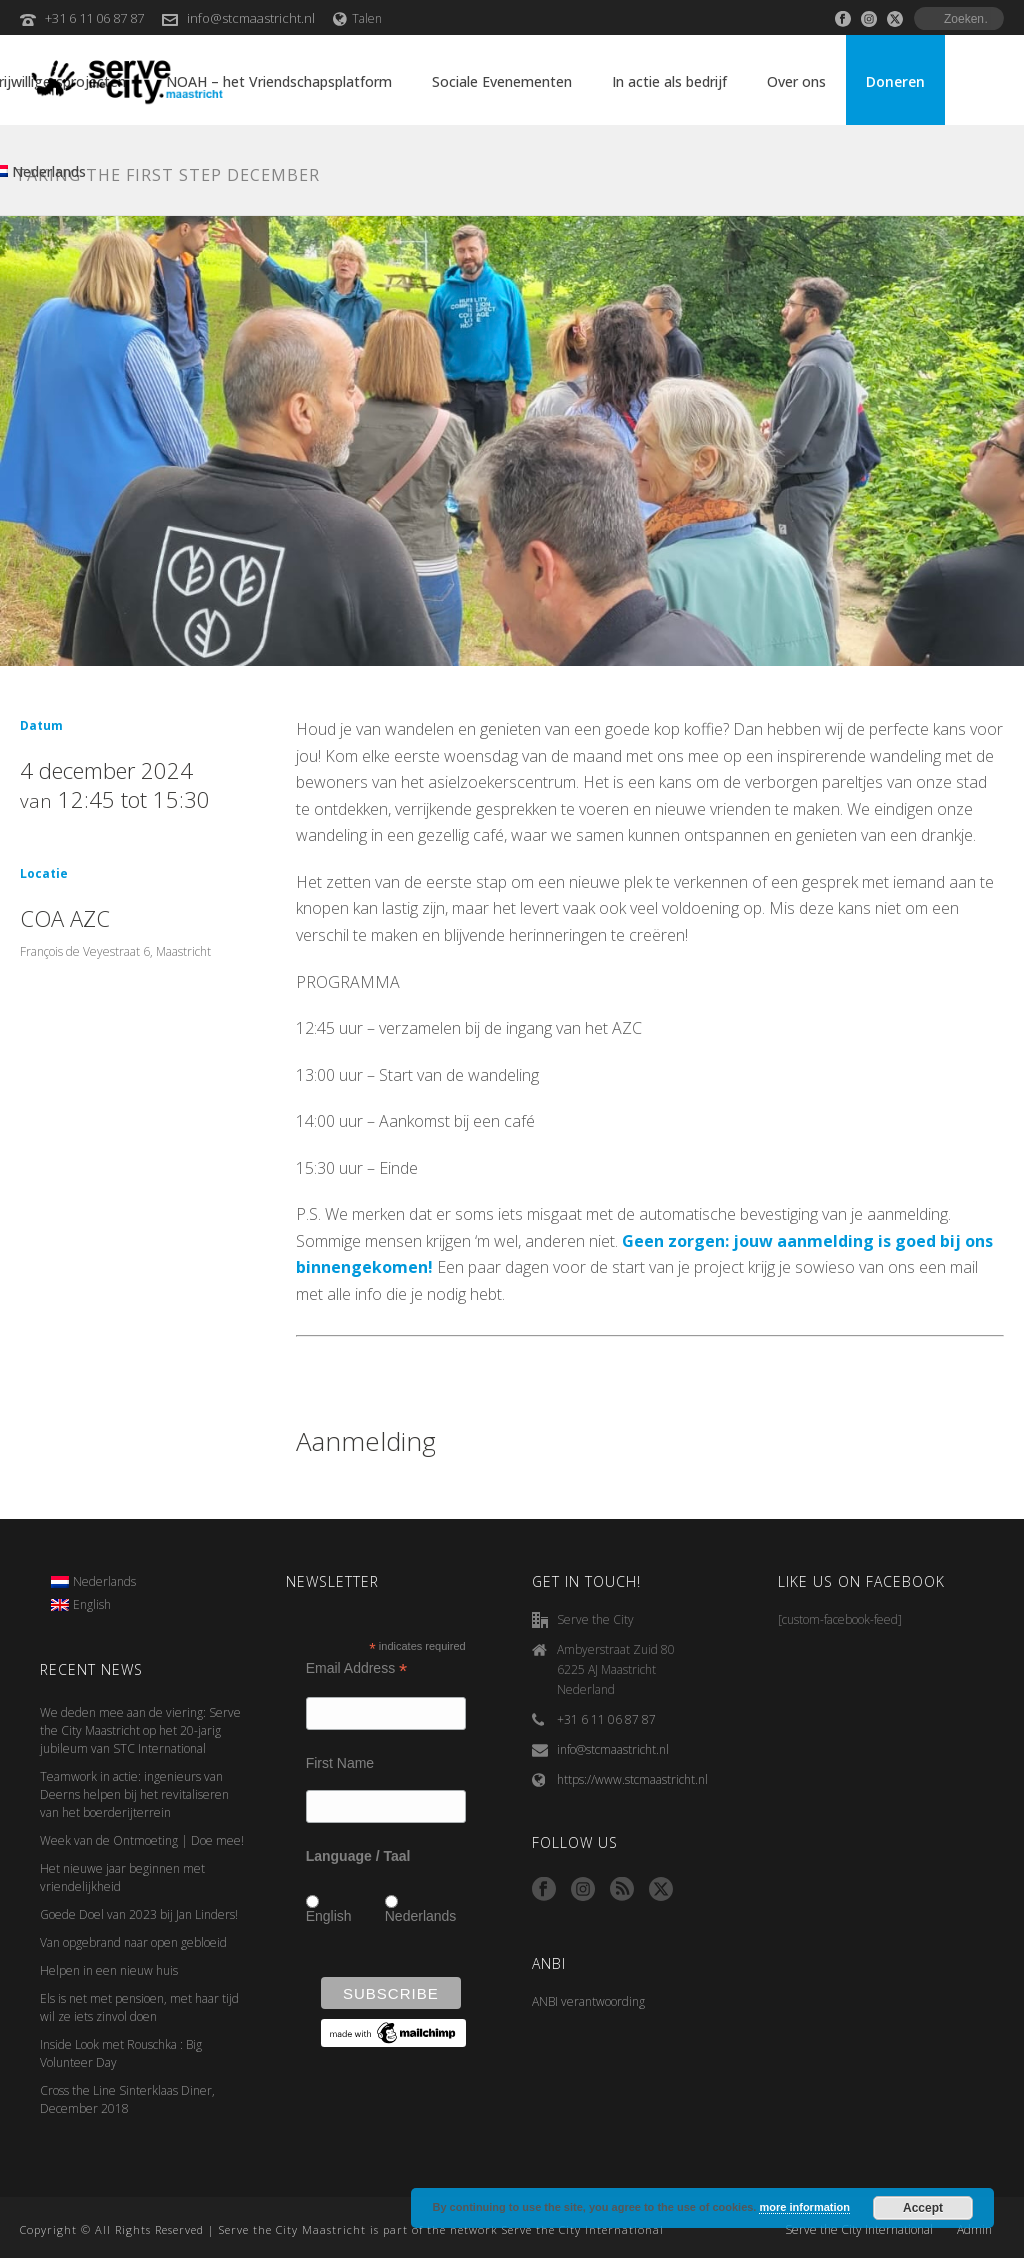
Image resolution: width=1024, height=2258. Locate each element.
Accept (923, 2208)
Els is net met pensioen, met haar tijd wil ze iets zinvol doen (139, 2007)
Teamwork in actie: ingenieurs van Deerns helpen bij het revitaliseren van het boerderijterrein (134, 1794)
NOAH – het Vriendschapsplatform (279, 81)
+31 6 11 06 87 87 (94, 18)
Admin (974, 2230)
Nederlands (421, 1916)
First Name (340, 1763)
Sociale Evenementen (502, 81)
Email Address (357, 1668)
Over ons (796, 81)
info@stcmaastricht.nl (251, 18)
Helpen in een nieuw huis (109, 1970)
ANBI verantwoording (588, 2001)
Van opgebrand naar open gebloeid (133, 1942)
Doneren (895, 81)
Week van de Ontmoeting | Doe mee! (142, 1840)
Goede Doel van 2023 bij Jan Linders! (139, 1914)
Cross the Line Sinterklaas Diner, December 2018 (127, 2099)
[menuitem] (94, 1582)
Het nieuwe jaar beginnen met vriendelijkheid (122, 1877)
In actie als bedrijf (669, 81)
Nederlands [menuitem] (104, 1581)
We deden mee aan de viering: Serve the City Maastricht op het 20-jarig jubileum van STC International (140, 1730)
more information (804, 2207)
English (329, 1916)
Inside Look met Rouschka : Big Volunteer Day (121, 2053)
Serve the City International (859, 2230)
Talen (357, 18)
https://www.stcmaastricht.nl (632, 1779)
